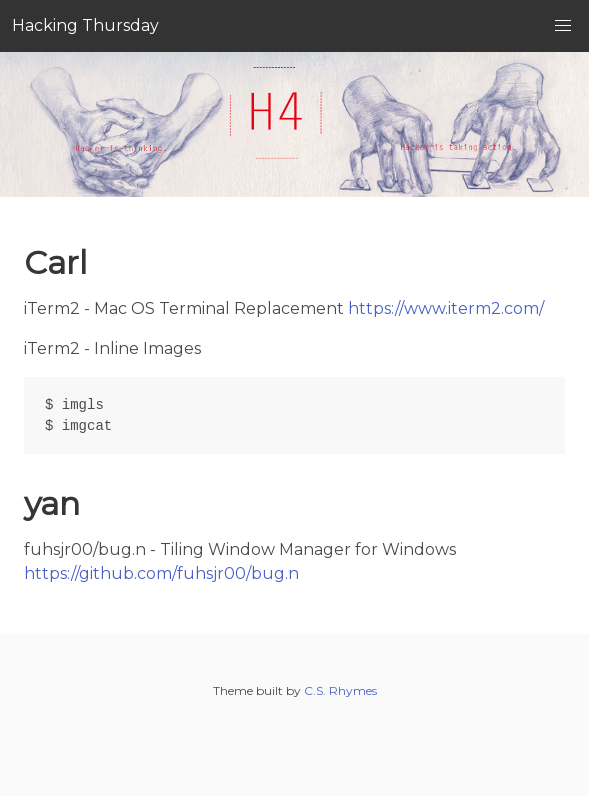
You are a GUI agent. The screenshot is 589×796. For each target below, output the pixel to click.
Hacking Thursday (85, 25)
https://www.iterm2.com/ (446, 308)
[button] (563, 26)
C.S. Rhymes (340, 690)
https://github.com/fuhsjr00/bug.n (161, 573)
